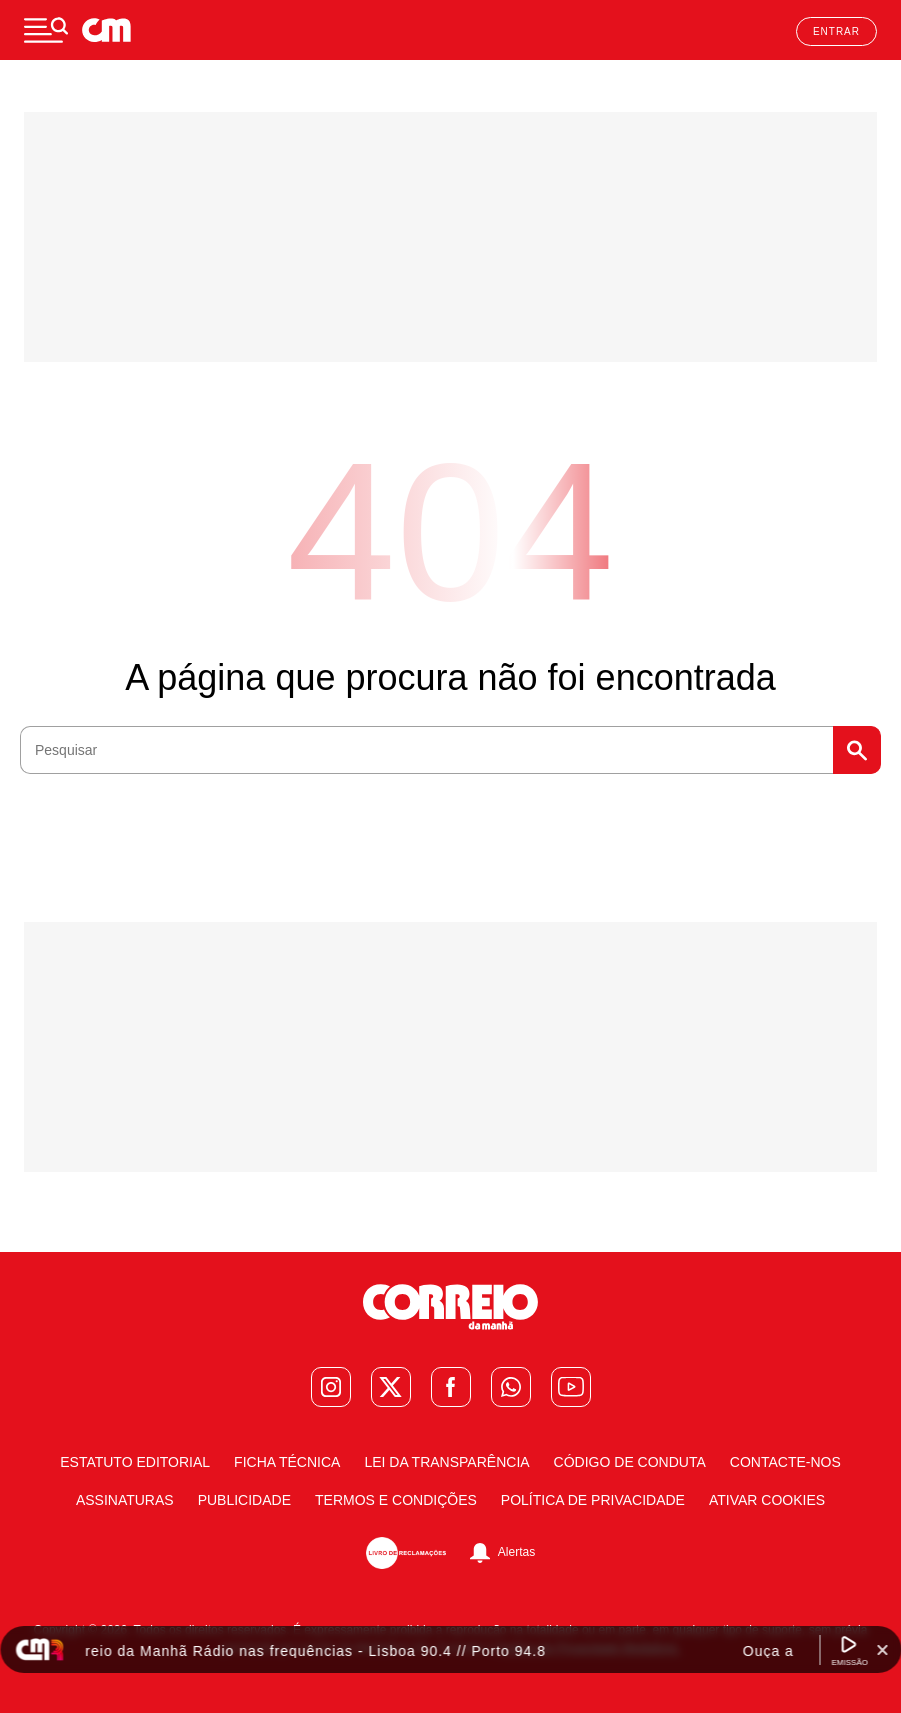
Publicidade (244, 1500)
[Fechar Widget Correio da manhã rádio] (882, 1650)
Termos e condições (396, 1500)
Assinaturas (125, 1500)
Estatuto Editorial (135, 1462)
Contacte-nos (785, 1462)
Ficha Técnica (287, 1462)
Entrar (836, 31)
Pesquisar (857, 750)
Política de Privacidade (593, 1500)
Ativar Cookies (767, 1500)
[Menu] (46, 30)
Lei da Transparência (446, 1462)
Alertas (516, 1552)
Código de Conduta (630, 1462)
